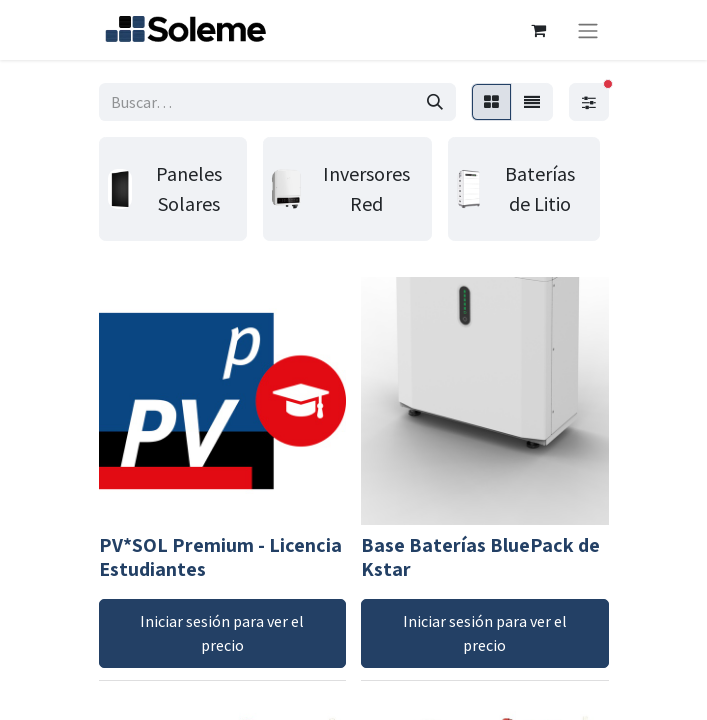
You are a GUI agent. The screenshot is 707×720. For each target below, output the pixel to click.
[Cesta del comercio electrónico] (539, 30)
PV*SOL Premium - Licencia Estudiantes (220, 557)
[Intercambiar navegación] (588, 30)
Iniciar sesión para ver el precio (222, 633)
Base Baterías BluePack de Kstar (480, 557)
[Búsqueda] (435, 102)
